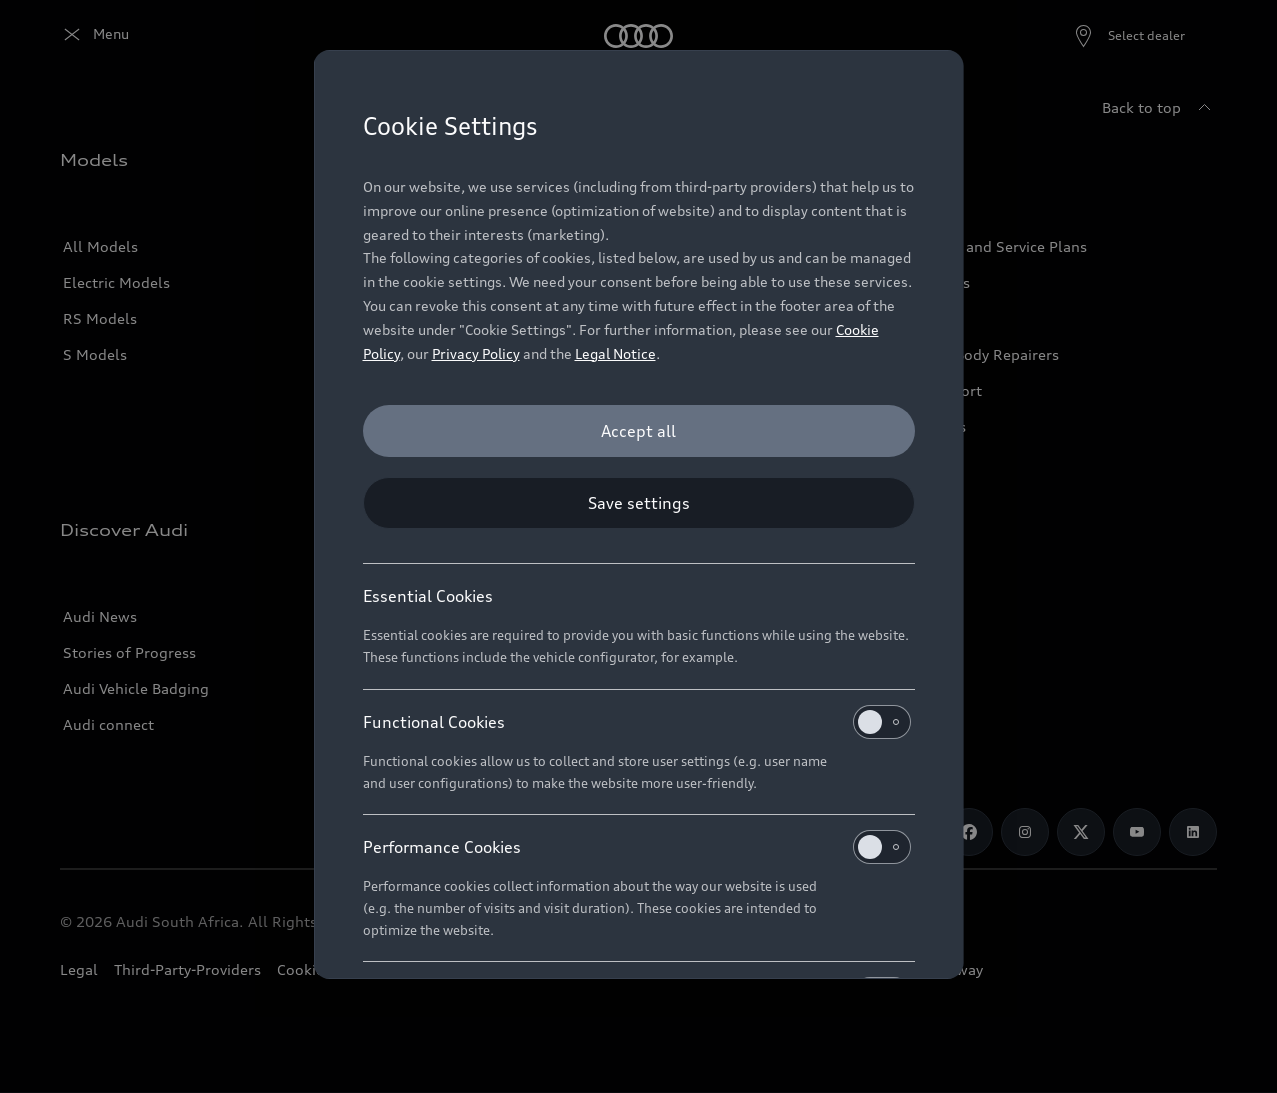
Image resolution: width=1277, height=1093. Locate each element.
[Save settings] (639, 503)
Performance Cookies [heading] (637, 847)
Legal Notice (615, 353)
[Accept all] (639, 431)
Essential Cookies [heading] (428, 596)
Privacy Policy (476, 353)
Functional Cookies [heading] (637, 722)
